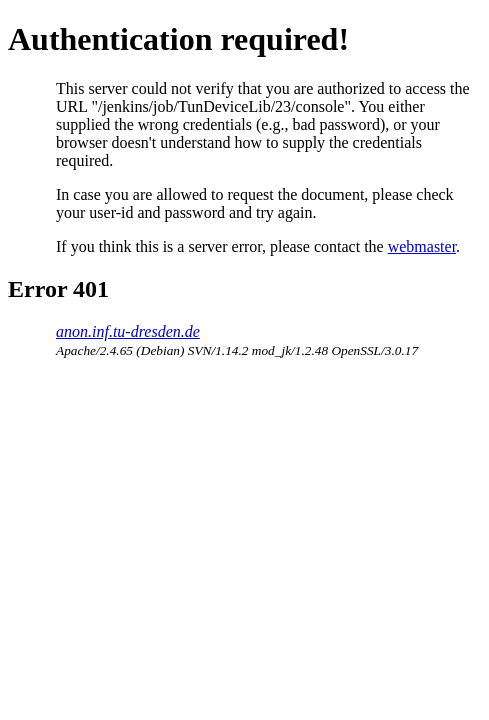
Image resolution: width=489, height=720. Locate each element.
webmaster (422, 246)
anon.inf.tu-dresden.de (128, 331)
